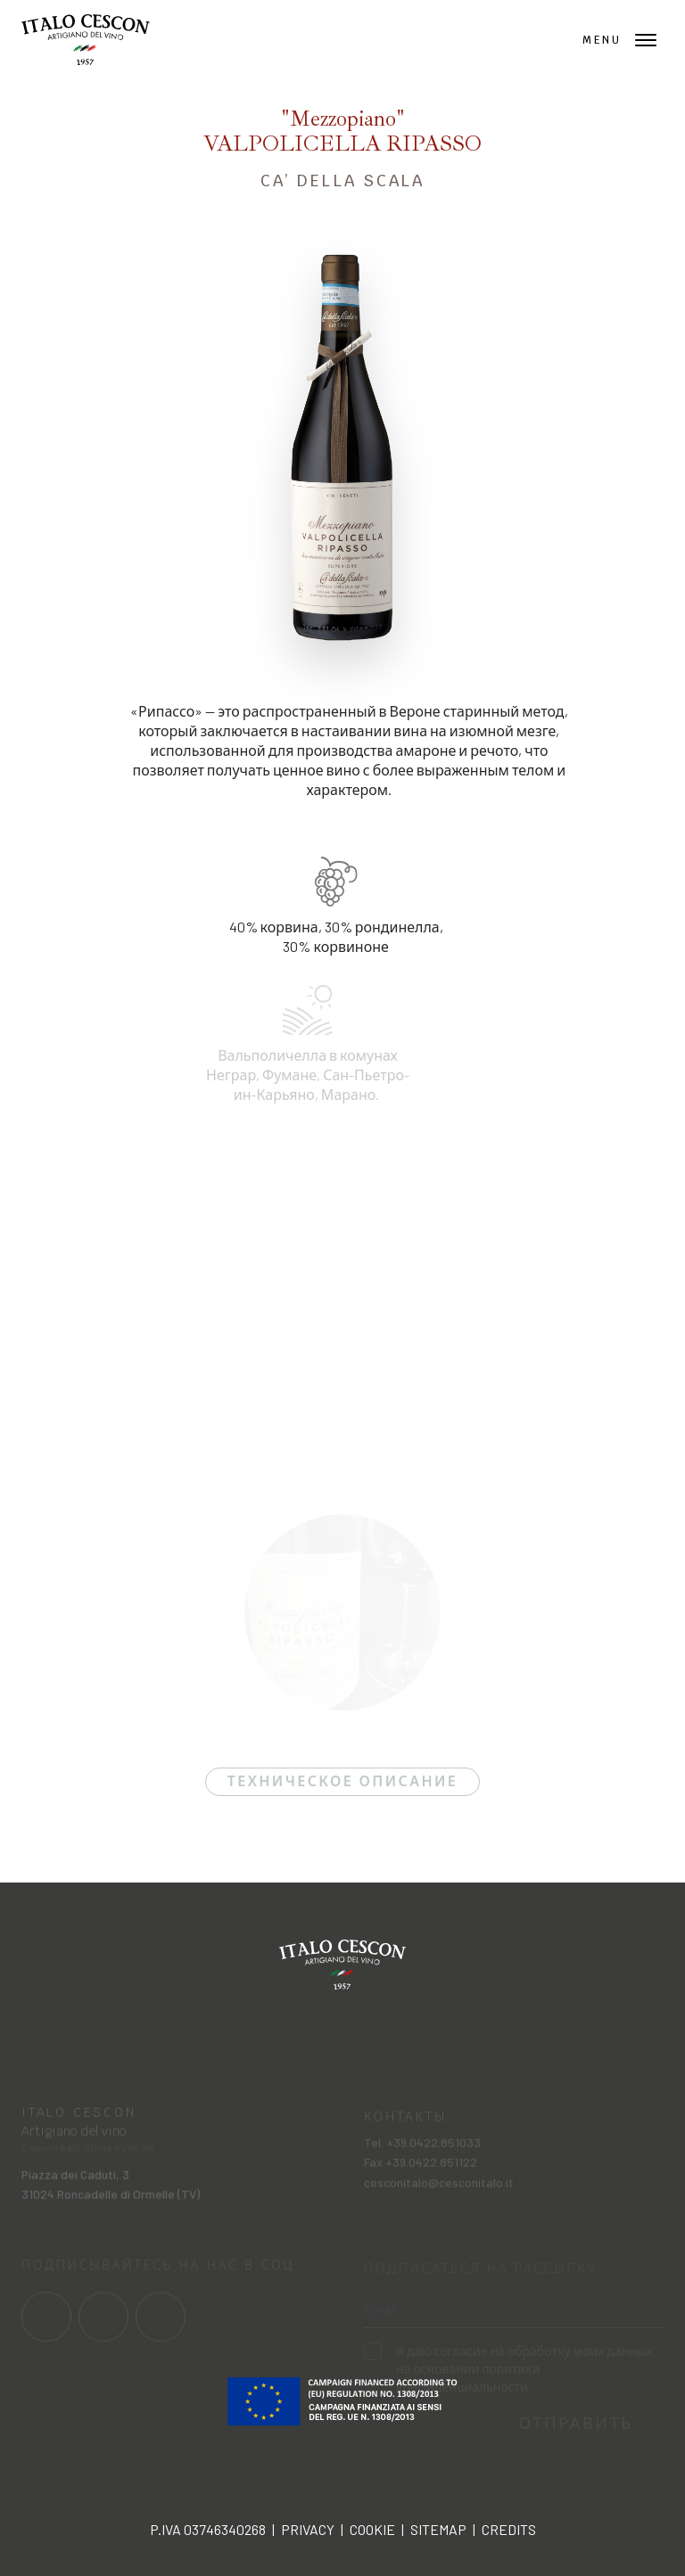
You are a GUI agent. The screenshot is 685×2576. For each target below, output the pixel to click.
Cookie (372, 2529)
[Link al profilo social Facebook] (46, 2324)
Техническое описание (342, 1781)
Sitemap (438, 2529)
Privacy (307, 2529)
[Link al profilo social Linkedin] (161, 2324)
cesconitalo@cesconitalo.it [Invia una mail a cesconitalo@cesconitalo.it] (439, 2191)
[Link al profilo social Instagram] (103, 2324)
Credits (509, 2529)
